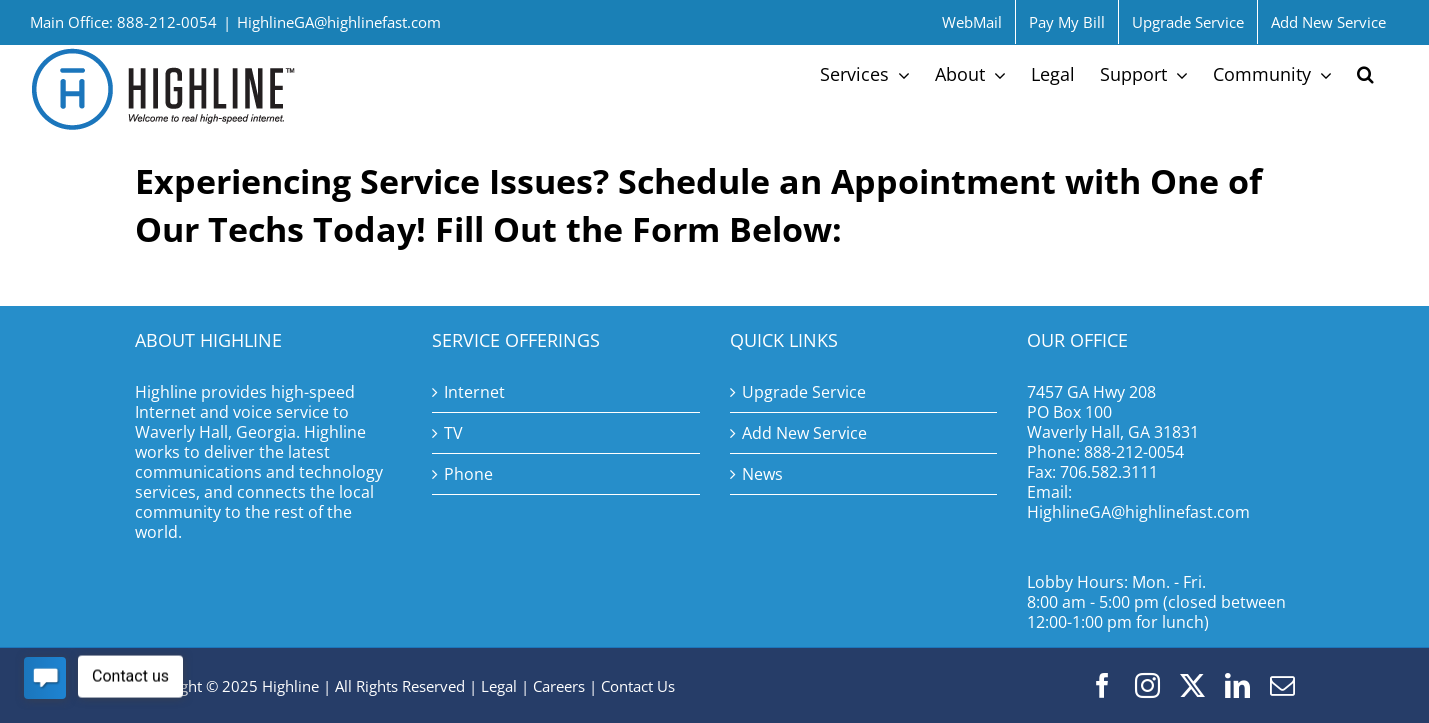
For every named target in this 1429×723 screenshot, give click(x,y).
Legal (499, 686)
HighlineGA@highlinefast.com (339, 22)
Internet (474, 392)
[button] (1365, 74)
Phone (468, 474)
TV (453, 433)
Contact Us (638, 686)
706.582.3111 (1109, 472)
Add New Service (804, 433)
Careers (559, 686)
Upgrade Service (804, 392)
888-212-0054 (1134, 452)
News (762, 474)
